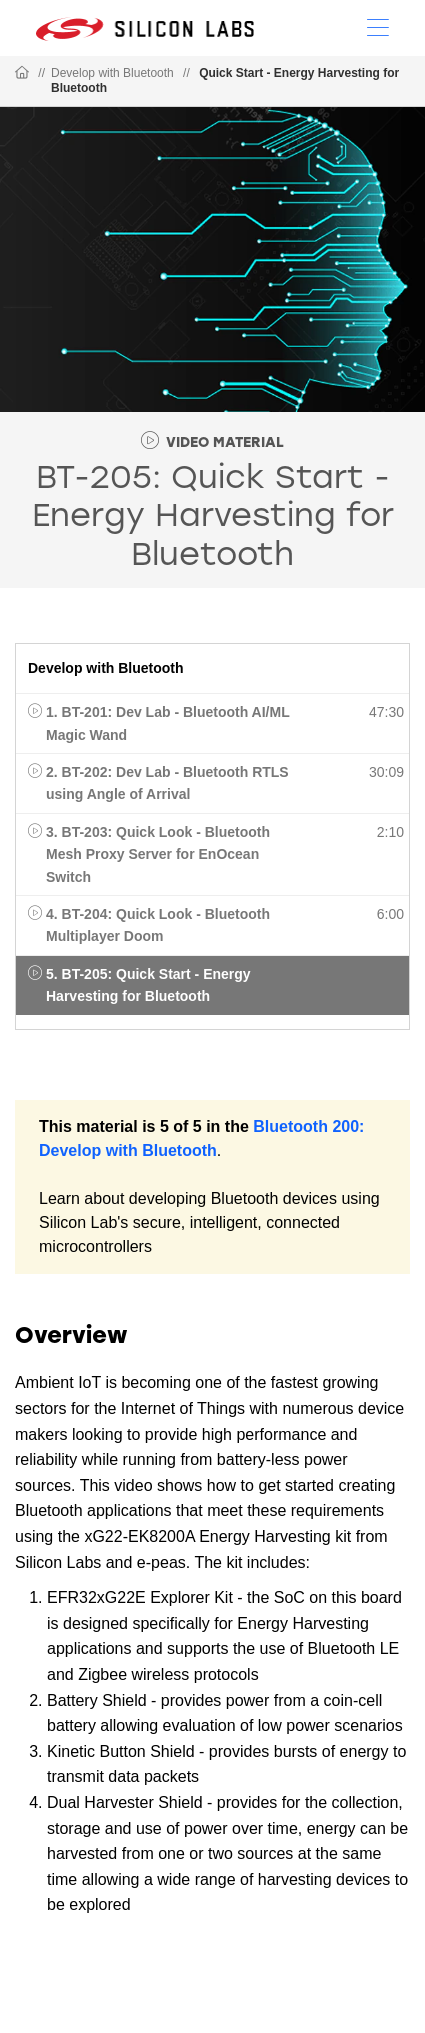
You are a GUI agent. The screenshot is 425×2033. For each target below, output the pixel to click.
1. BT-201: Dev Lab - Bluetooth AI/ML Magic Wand (167, 723)
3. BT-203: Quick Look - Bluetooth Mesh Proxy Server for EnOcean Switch (158, 854)
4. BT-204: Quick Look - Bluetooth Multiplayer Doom (158, 925)
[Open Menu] (378, 26)
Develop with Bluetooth (112, 73)
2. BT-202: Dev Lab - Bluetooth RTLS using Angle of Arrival (167, 783)
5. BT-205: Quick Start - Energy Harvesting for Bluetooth (148, 985)
